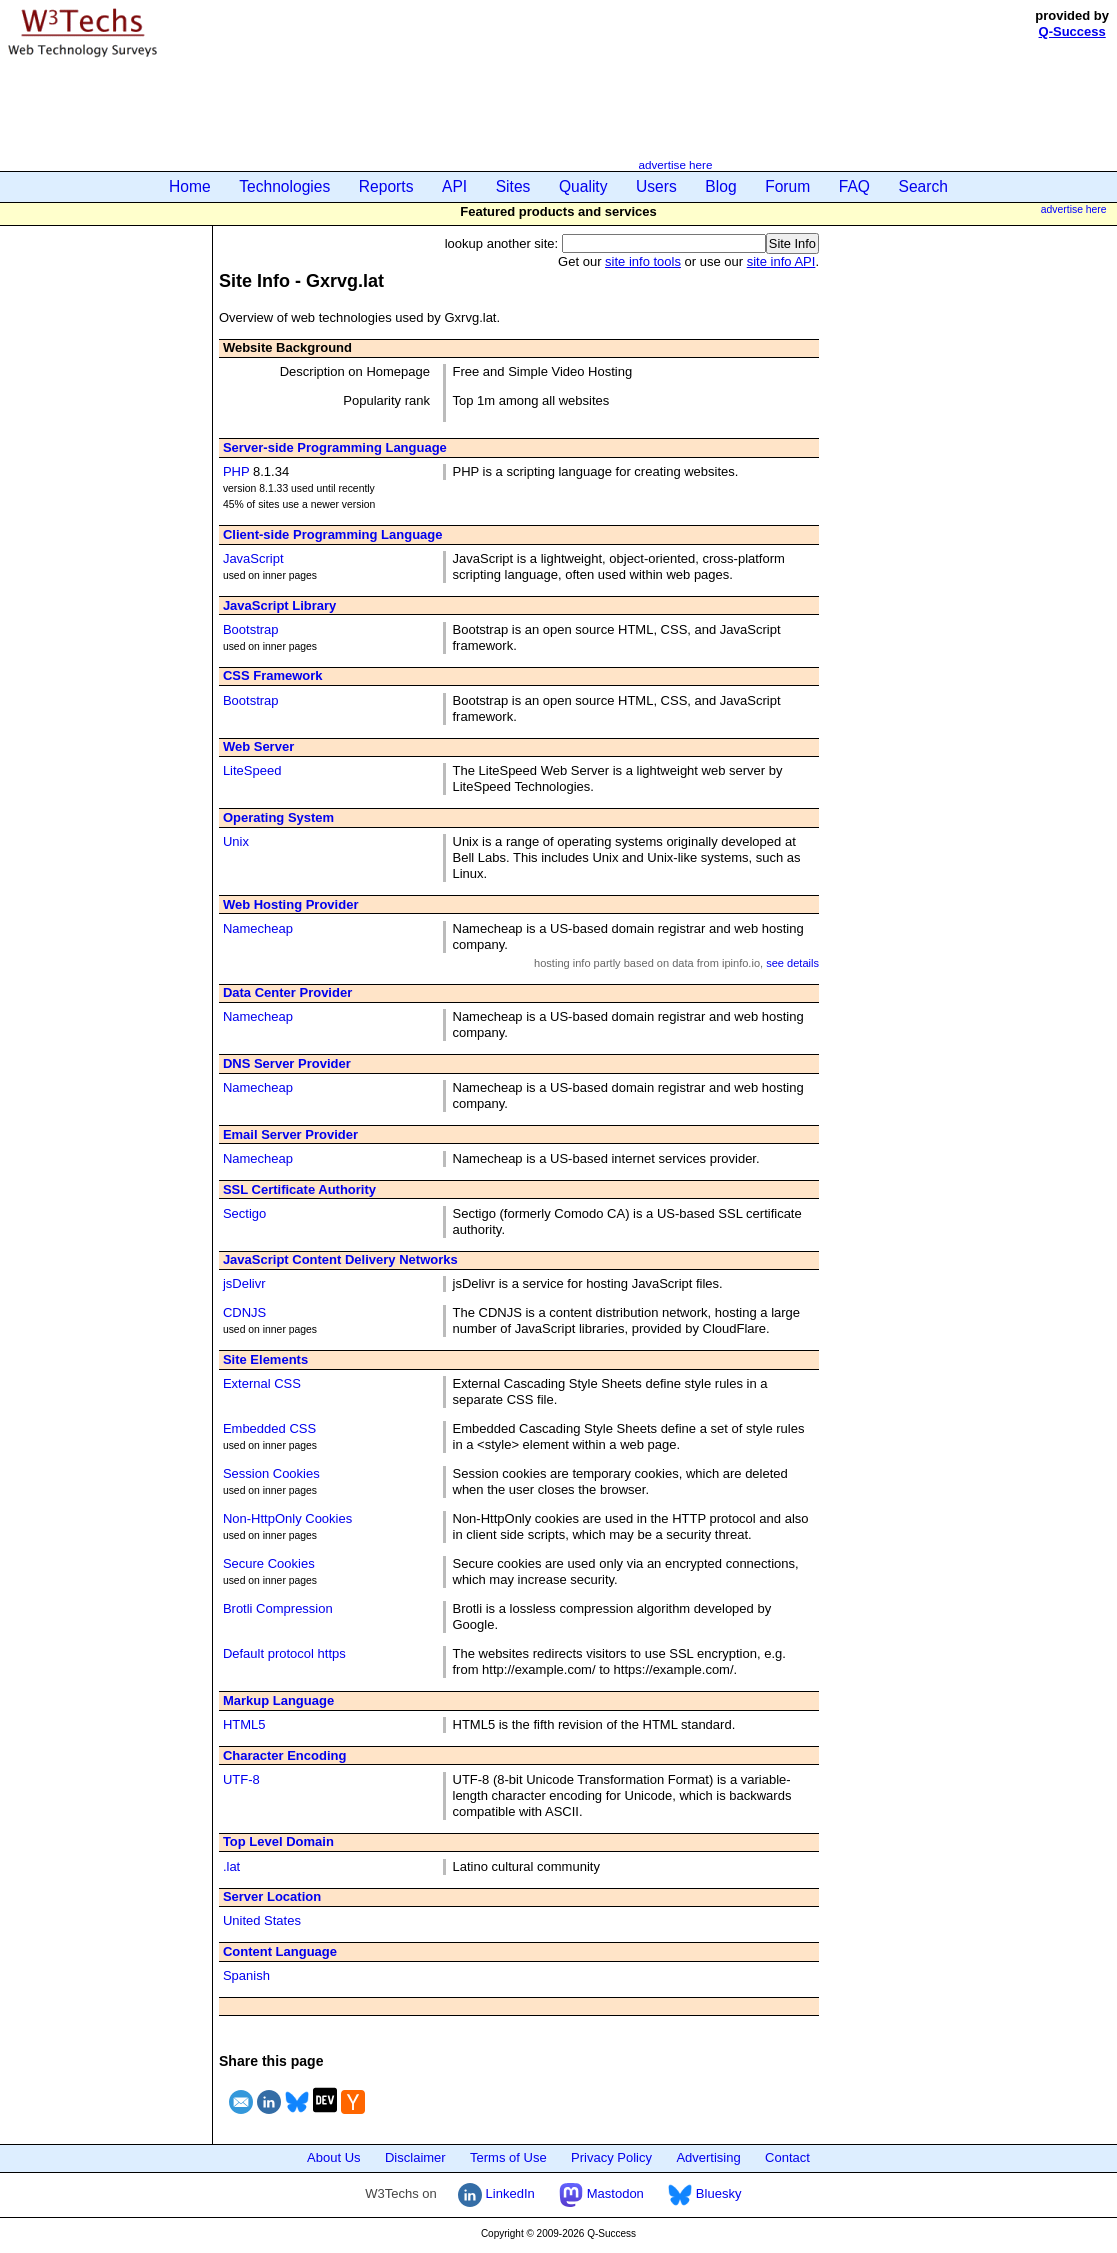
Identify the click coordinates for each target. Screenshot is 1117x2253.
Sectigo (244, 1213)
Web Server (258, 746)
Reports (386, 186)
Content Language (280, 1951)
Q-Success (1072, 31)
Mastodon (601, 2193)
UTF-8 (241, 1779)
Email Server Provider (290, 1134)
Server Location (272, 1896)
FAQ (854, 186)
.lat (231, 1866)
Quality (583, 186)
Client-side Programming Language (333, 534)
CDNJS (244, 1312)
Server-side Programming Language (335, 447)
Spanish (246, 1975)
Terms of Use (508, 2157)
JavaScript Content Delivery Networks (340, 1259)
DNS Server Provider (287, 1063)
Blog (720, 186)
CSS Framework (273, 675)
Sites (513, 186)
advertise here (675, 164)
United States (262, 1920)
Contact (787, 2157)
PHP (236, 471)
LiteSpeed (252, 770)
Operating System (278, 817)
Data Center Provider (287, 992)
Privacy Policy (611, 2157)
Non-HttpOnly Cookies (287, 1518)
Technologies (284, 186)
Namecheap (258, 928)
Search (923, 186)
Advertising (708, 2157)
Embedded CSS (269, 1428)
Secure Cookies (269, 1563)
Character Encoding (285, 1755)
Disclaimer (415, 2157)
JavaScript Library (279, 605)
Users (656, 186)
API (454, 186)
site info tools (643, 261)
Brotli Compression (278, 1608)
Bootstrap (251, 629)
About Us (333, 2157)
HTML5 (244, 1724)
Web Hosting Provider (291, 904)
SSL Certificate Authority (299, 1189)
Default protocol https (284, 1653)
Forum (787, 186)
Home (190, 186)
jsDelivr (244, 1283)
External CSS (262, 1383)
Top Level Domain (278, 1841)
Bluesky (704, 2193)
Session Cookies (271, 1473)
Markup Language (278, 1700)
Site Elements (265, 1359)
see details (792, 963)
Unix (236, 841)
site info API (781, 261)
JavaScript (253, 558)
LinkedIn (496, 2193)
